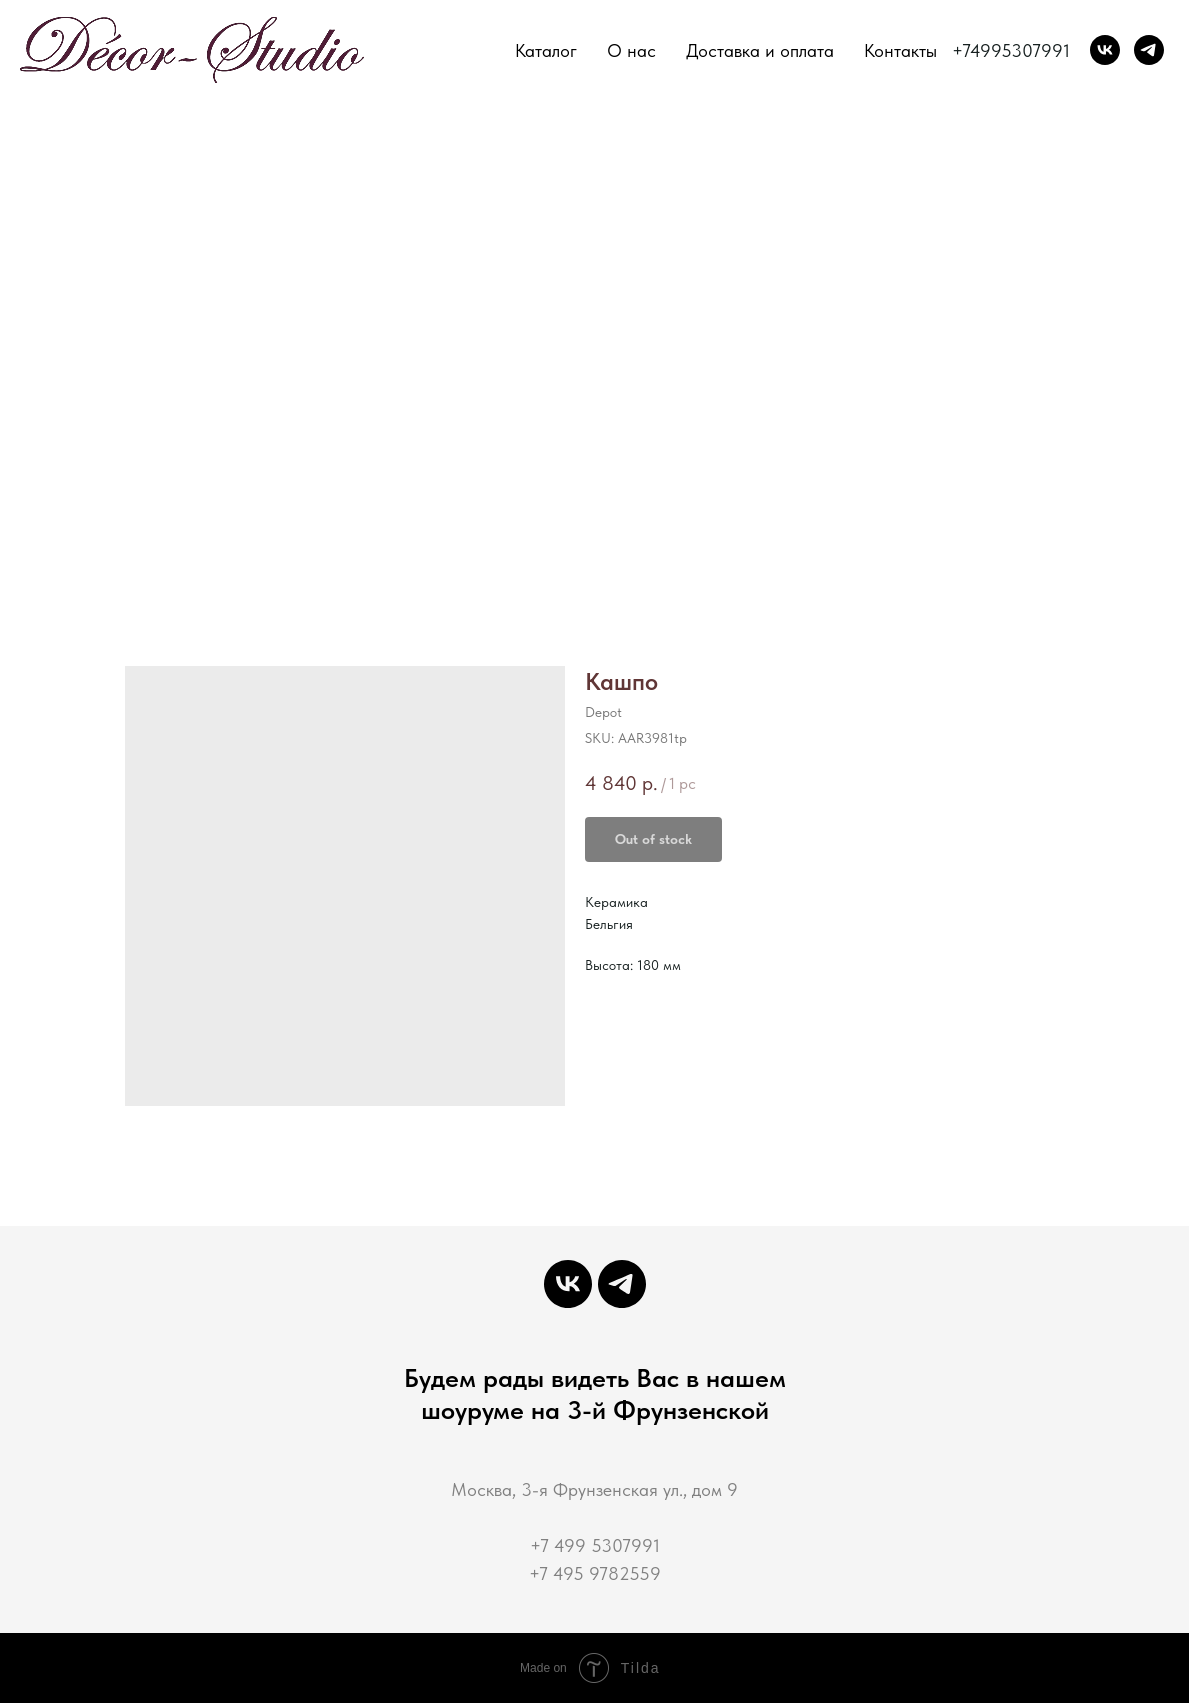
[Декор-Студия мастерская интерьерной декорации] (1105, 50)
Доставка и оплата (760, 50)
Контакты (900, 50)
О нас (631, 50)
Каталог (546, 50)
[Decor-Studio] (1149, 50)
